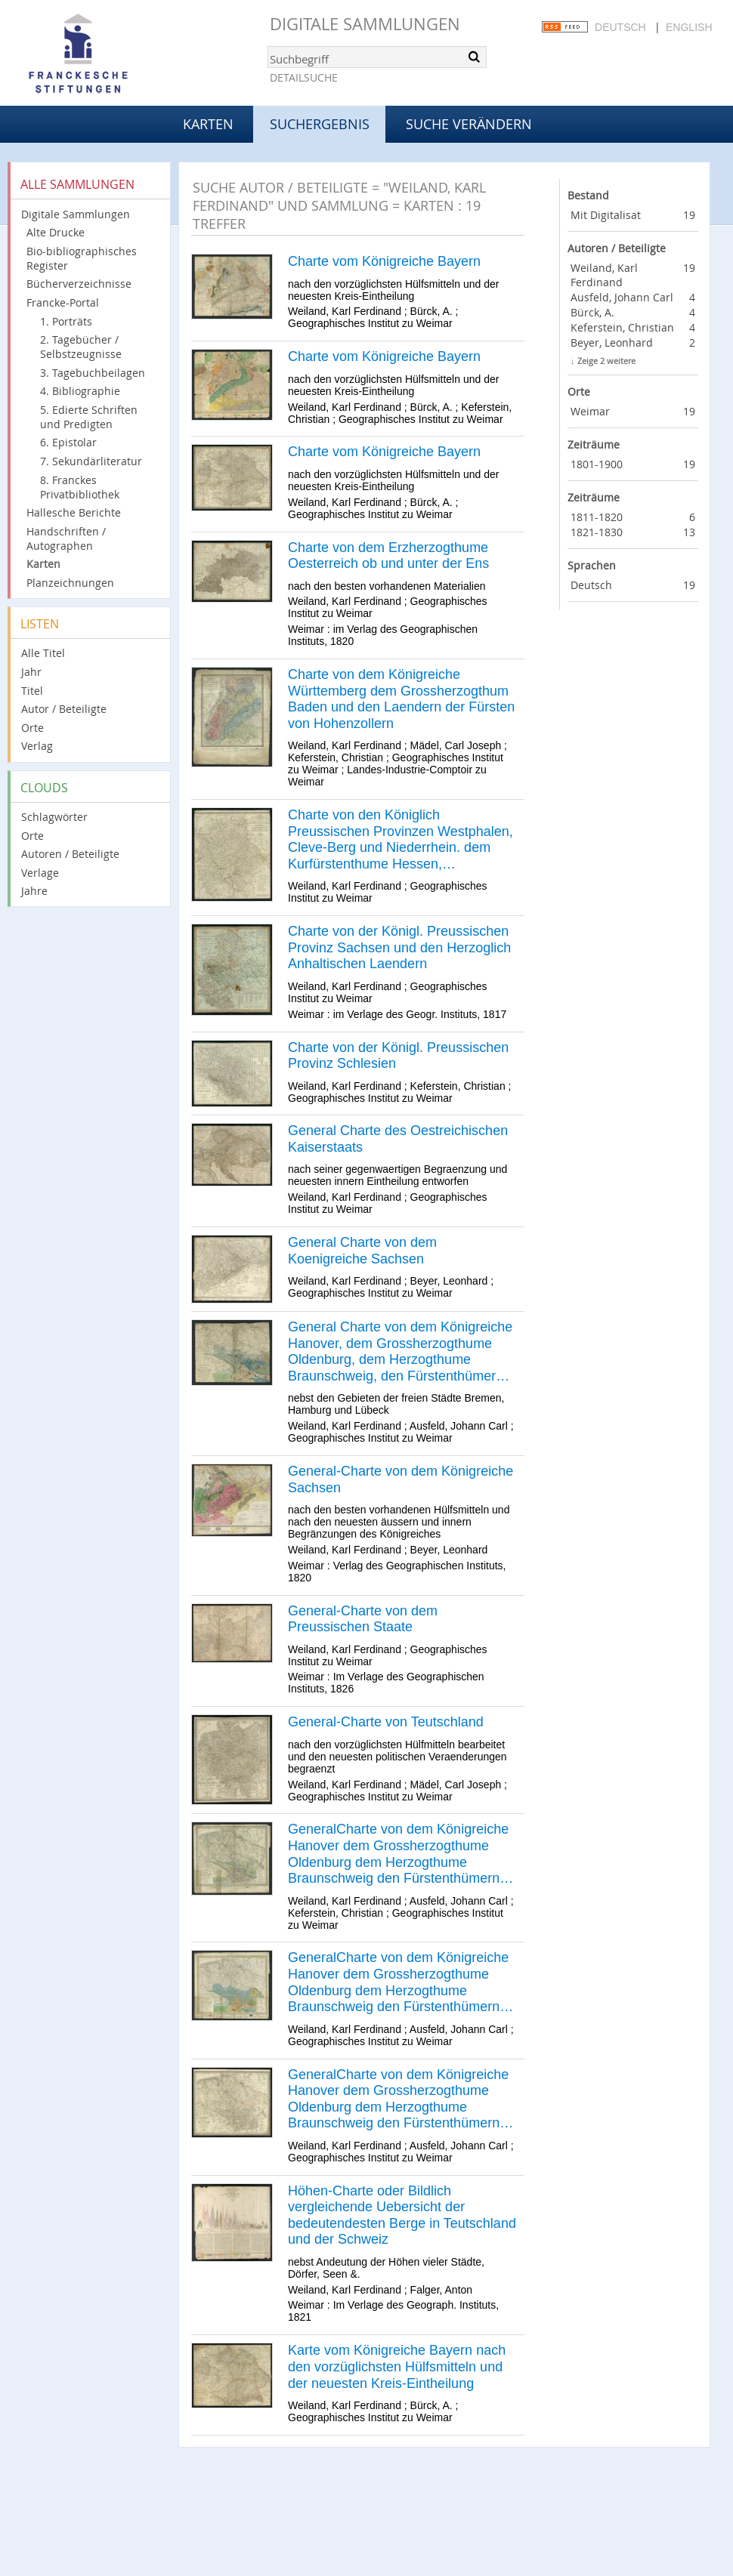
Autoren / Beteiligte (70, 854)
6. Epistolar (68, 442)
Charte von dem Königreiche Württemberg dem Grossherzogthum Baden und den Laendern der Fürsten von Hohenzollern (401, 699)
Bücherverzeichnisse (78, 283)
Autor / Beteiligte (64, 709)
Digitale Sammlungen (365, 24)
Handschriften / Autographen (66, 538)
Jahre (34, 891)
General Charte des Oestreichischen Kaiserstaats (398, 1139)
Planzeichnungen (70, 582)
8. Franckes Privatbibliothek (79, 487)
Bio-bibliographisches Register (81, 258)
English (689, 27)
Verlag (37, 746)
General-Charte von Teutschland (386, 1721)
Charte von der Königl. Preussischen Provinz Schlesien (398, 1056)
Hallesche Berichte (73, 512)
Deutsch (620, 27)
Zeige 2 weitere (606, 360)
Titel (32, 690)
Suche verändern (469, 124)
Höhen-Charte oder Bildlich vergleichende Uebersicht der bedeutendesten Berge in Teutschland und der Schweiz (402, 2215)
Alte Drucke (55, 232)
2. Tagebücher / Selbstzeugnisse (81, 346)
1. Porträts (66, 321)
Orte (32, 727)
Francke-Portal (62, 302)
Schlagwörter (54, 817)
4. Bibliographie (80, 391)
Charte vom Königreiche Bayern (384, 261)
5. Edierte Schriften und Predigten (89, 417)
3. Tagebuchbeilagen (92, 373)
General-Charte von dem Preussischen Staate (363, 1619)
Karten (208, 124)
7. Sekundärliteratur (91, 461)
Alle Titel (43, 653)
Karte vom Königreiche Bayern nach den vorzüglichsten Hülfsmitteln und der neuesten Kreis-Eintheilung (397, 2366)
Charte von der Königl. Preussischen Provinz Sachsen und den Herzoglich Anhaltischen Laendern (399, 947)
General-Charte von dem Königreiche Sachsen (400, 1479)
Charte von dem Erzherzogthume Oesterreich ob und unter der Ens (388, 556)
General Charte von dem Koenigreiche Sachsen (362, 1250)
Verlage (40, 872)
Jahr (31, 672)
